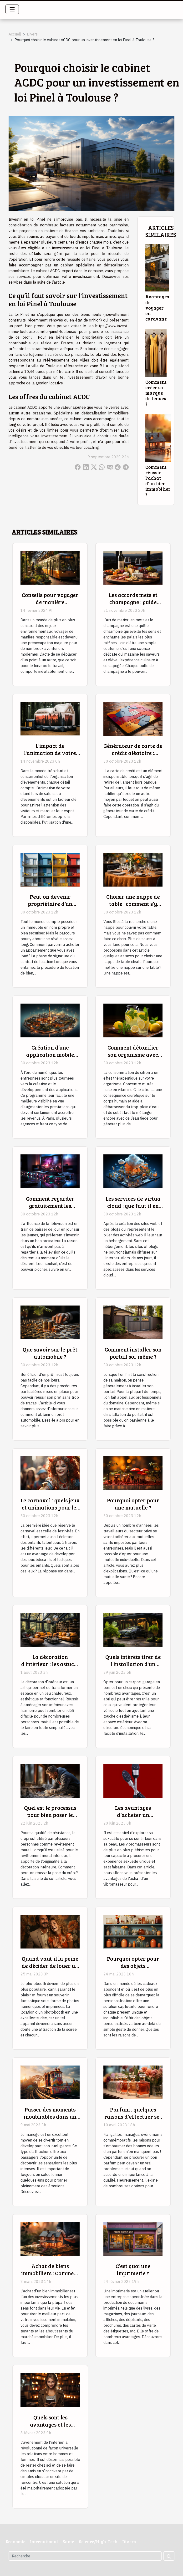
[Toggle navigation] (12, 9)
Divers (32, 34)
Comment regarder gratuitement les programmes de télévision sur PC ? (50, 1209)
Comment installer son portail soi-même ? (133, 1353)
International (44, 2541)
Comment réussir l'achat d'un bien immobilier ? (158, 480)
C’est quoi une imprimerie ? (133, 2269)
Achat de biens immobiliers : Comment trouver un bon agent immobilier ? (50, 2276)
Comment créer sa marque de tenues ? (156, 393)
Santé (68, 2541)
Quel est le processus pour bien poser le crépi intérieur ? (50, 1815)
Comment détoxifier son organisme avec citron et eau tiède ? (132, 1054)
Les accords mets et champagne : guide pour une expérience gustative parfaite (133, 605)
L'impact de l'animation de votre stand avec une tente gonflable (50, 756)
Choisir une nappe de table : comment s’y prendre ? (133, 903)
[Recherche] (85, 2556)
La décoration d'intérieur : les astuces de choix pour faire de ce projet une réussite (50, 1667)
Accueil (15, 34)
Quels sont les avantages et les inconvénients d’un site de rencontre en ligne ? (50, 2427)
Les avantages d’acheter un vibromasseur (133, 1815)
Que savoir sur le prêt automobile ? (50, 1353)
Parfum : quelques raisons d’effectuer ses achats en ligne (133, 2116)
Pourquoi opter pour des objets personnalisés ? (133, 1965)
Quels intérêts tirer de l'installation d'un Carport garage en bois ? (133, 1667)
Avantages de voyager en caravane (157, 307)
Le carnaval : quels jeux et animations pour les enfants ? (50, 1507)
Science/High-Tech (98, 2541)
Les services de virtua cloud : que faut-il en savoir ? (133, 1205)
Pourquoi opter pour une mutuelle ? (133, 1503)
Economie (15, 2541)
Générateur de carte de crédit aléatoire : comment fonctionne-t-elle (133, 756)
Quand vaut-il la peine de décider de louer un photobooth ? (50, 1965)
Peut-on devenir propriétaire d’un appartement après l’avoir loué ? (50, 907)
